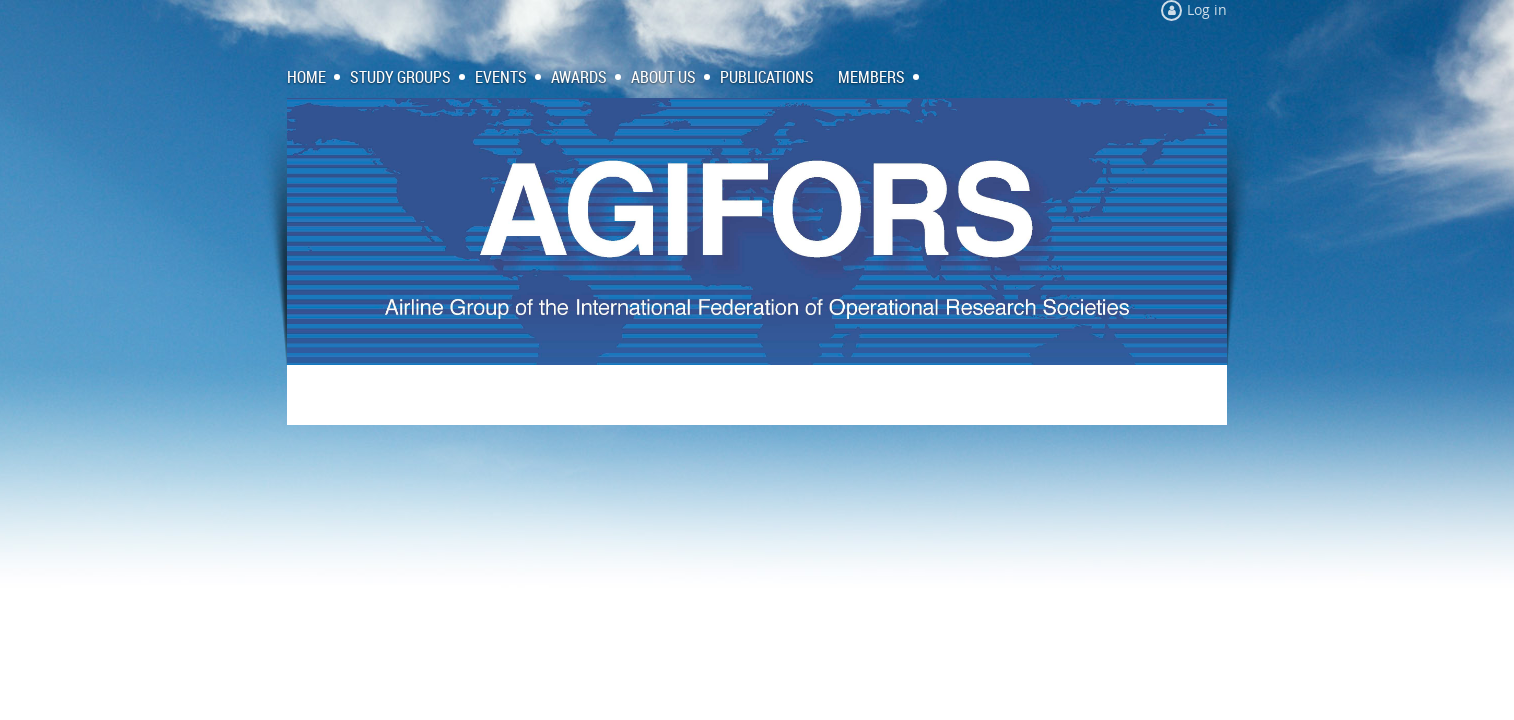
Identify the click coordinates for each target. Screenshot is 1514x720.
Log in (1207, 9)
